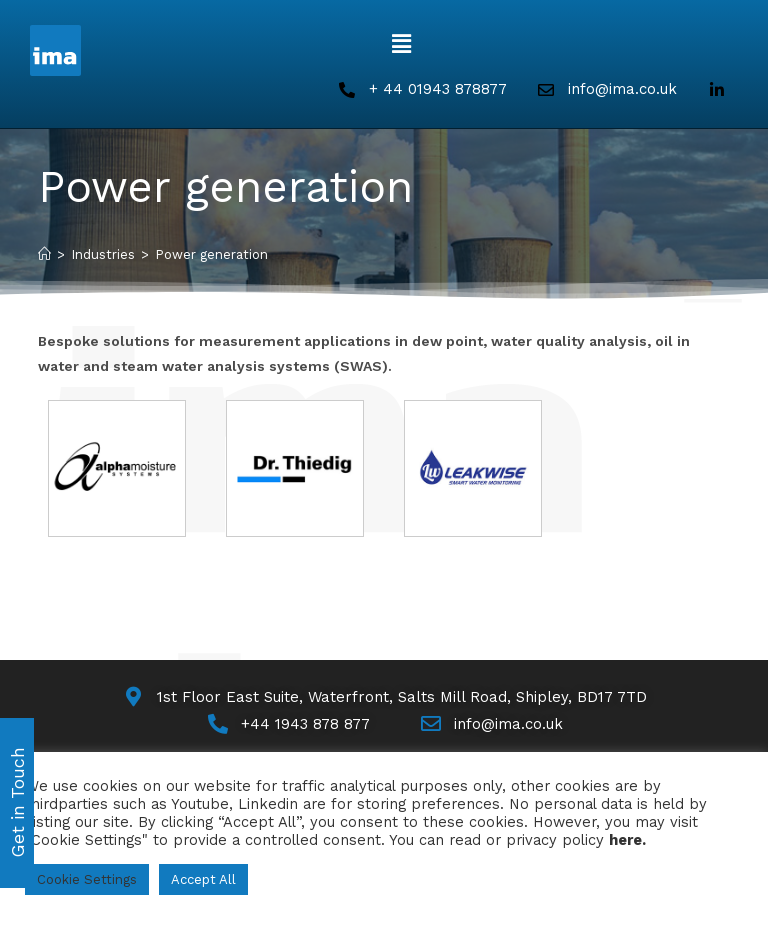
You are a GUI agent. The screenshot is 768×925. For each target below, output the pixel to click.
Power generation (211, 254)
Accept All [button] (203, 879)
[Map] (384, 697)
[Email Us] (490, 724)
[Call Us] (287, 724)
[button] (401, 44)
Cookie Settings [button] (87, 879)
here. (627, 840)
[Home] (44, 254)
